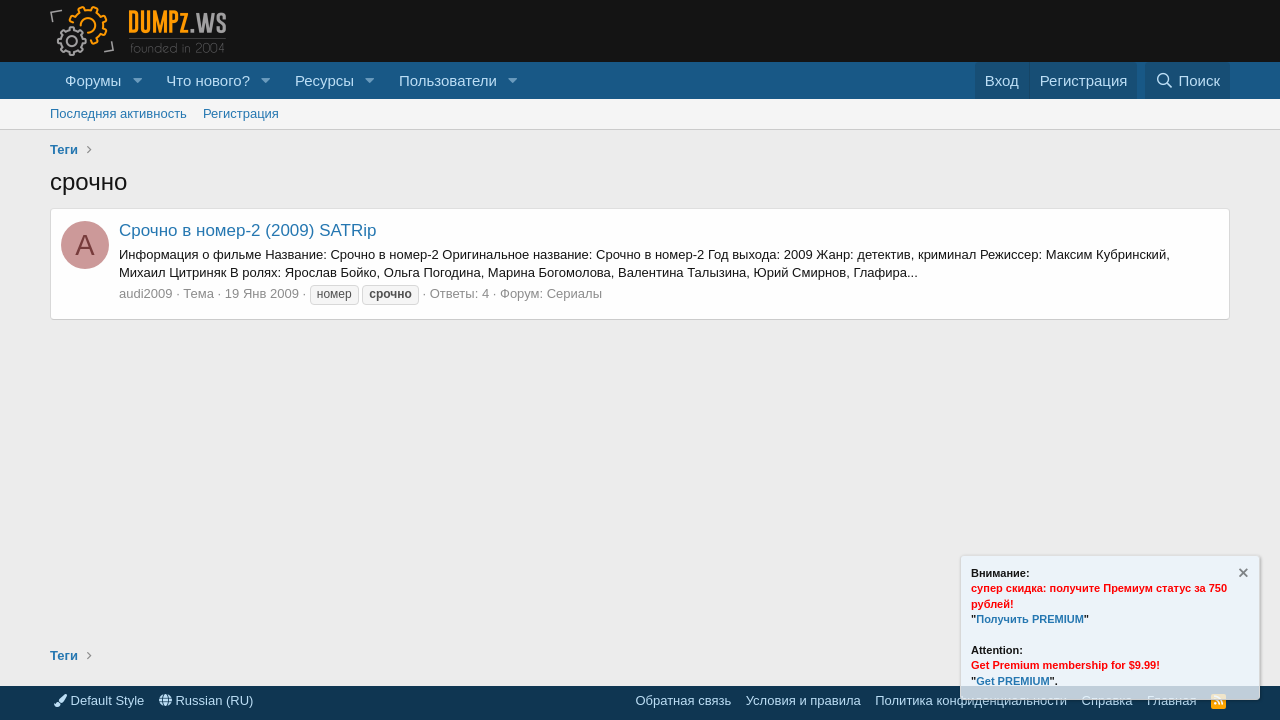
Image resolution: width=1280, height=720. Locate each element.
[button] (137, 80)
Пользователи (448, 80)
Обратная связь (683, 700)
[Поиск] (1187, 80)
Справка (1107, 700)
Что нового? (208, 80)
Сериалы (574, 293)
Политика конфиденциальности (971, 700)
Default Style (99, 700)
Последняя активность (118, 113)
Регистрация (241, 113)
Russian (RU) (206, 700)
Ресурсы (324, 80)
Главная (1171, 700)
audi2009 (146, 293)
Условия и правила (803, 700)
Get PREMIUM (1012, 681)
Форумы (93, 80)
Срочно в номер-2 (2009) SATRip (247, 230)
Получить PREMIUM (1030, 619)
